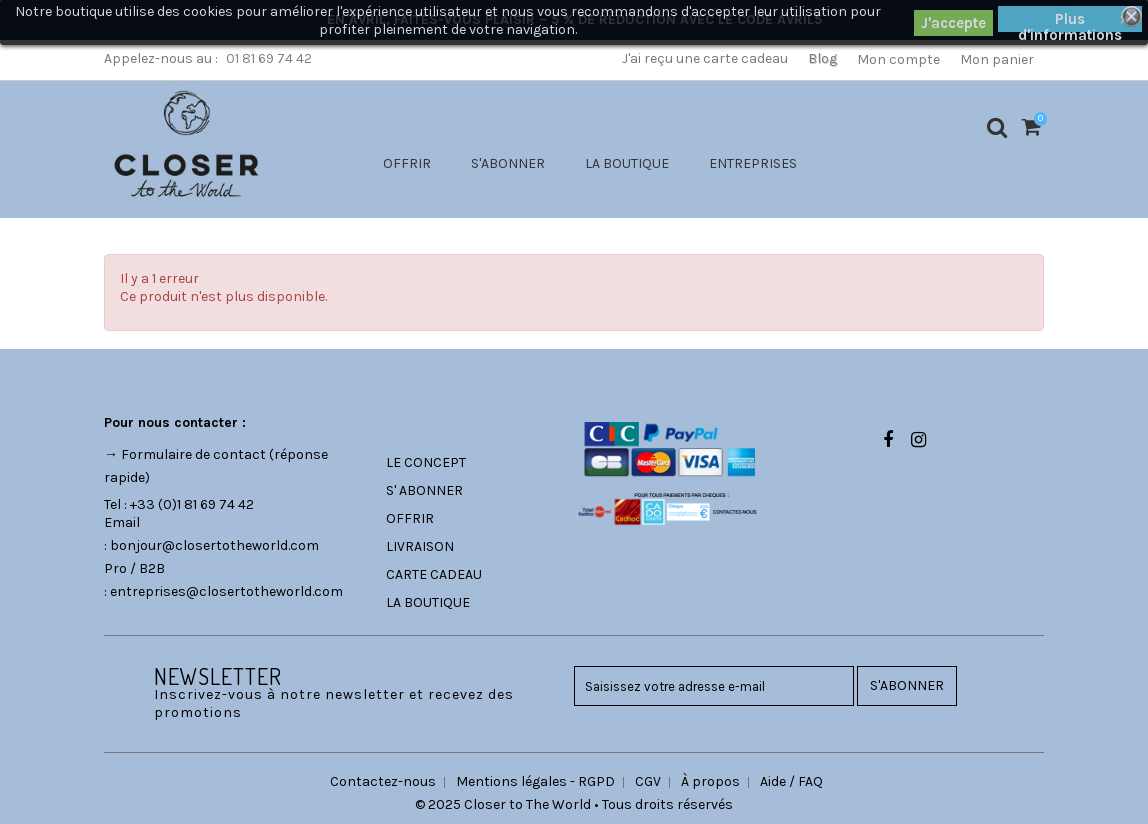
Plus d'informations (1070, 21)
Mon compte (898, 59)
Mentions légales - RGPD (535, 781)
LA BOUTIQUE (627, 163)
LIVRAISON (420, 546)
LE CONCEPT (426, 462)
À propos (710, 781)
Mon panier (997, 59)
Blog (822, 58)
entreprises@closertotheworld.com (226, 591)
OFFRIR (407, 163)
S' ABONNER (424, 490)
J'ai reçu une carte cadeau (705, 58)
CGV (648, 781)
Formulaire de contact (193, 454)
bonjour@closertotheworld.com (214, 545)
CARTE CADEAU (434, 574)
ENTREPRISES (753, 163)
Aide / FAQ (791, 781)
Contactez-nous (383, 781)
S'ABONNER (508, 163)
